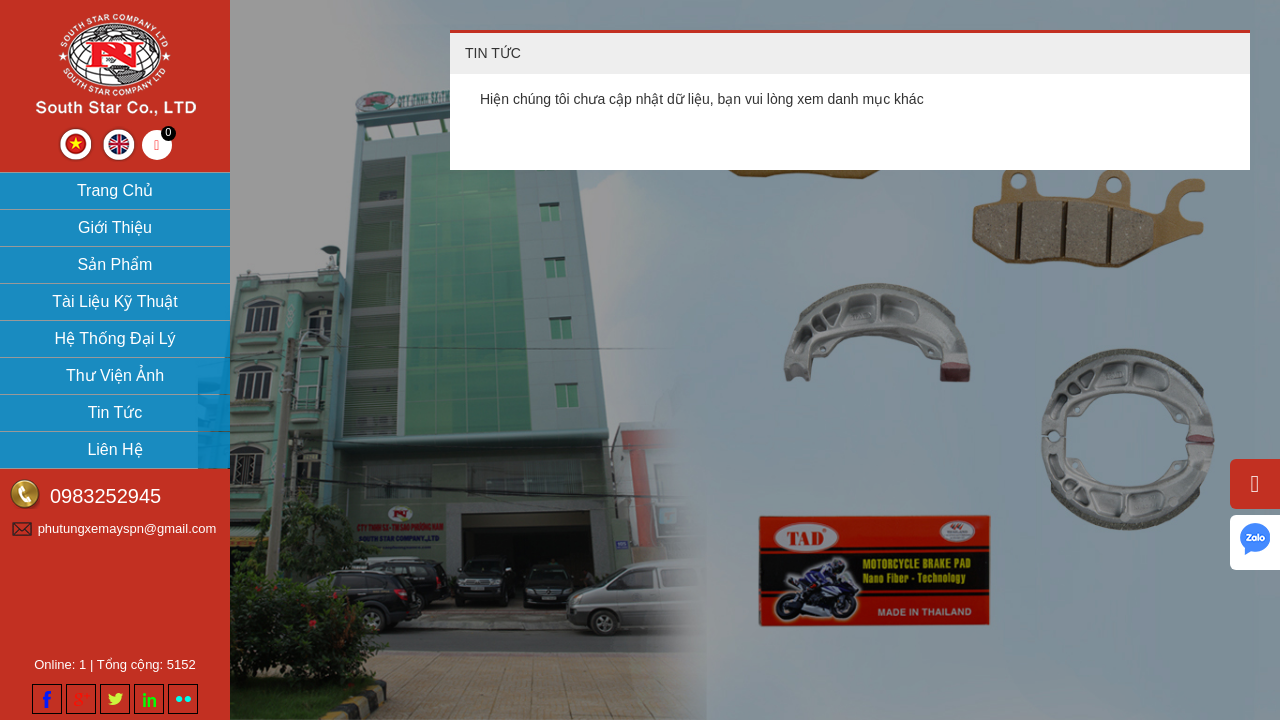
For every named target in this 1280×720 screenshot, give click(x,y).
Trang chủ (115, 190)
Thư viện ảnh (115, 375)
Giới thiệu (115, 227)
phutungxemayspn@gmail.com (127, 528)
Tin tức (115, 412)
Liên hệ (114, 449)
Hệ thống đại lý (114, 338)
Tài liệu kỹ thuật (114, 301)
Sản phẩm (115, 264)
